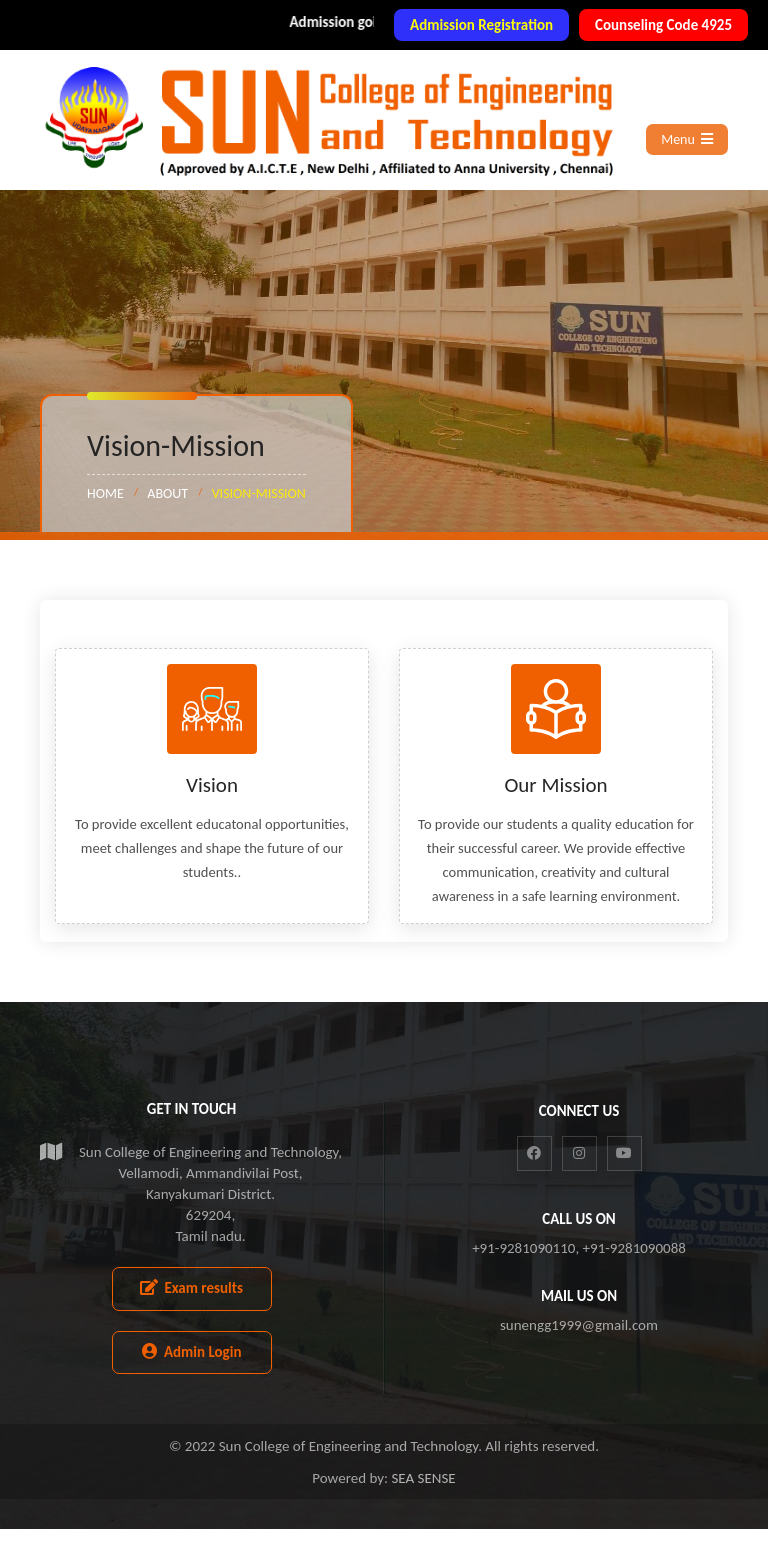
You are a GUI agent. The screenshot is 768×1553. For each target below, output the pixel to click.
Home (105, 493)
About (167, 493)
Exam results (191, 1312)
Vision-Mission (259, 493)
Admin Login (192, 1376)
